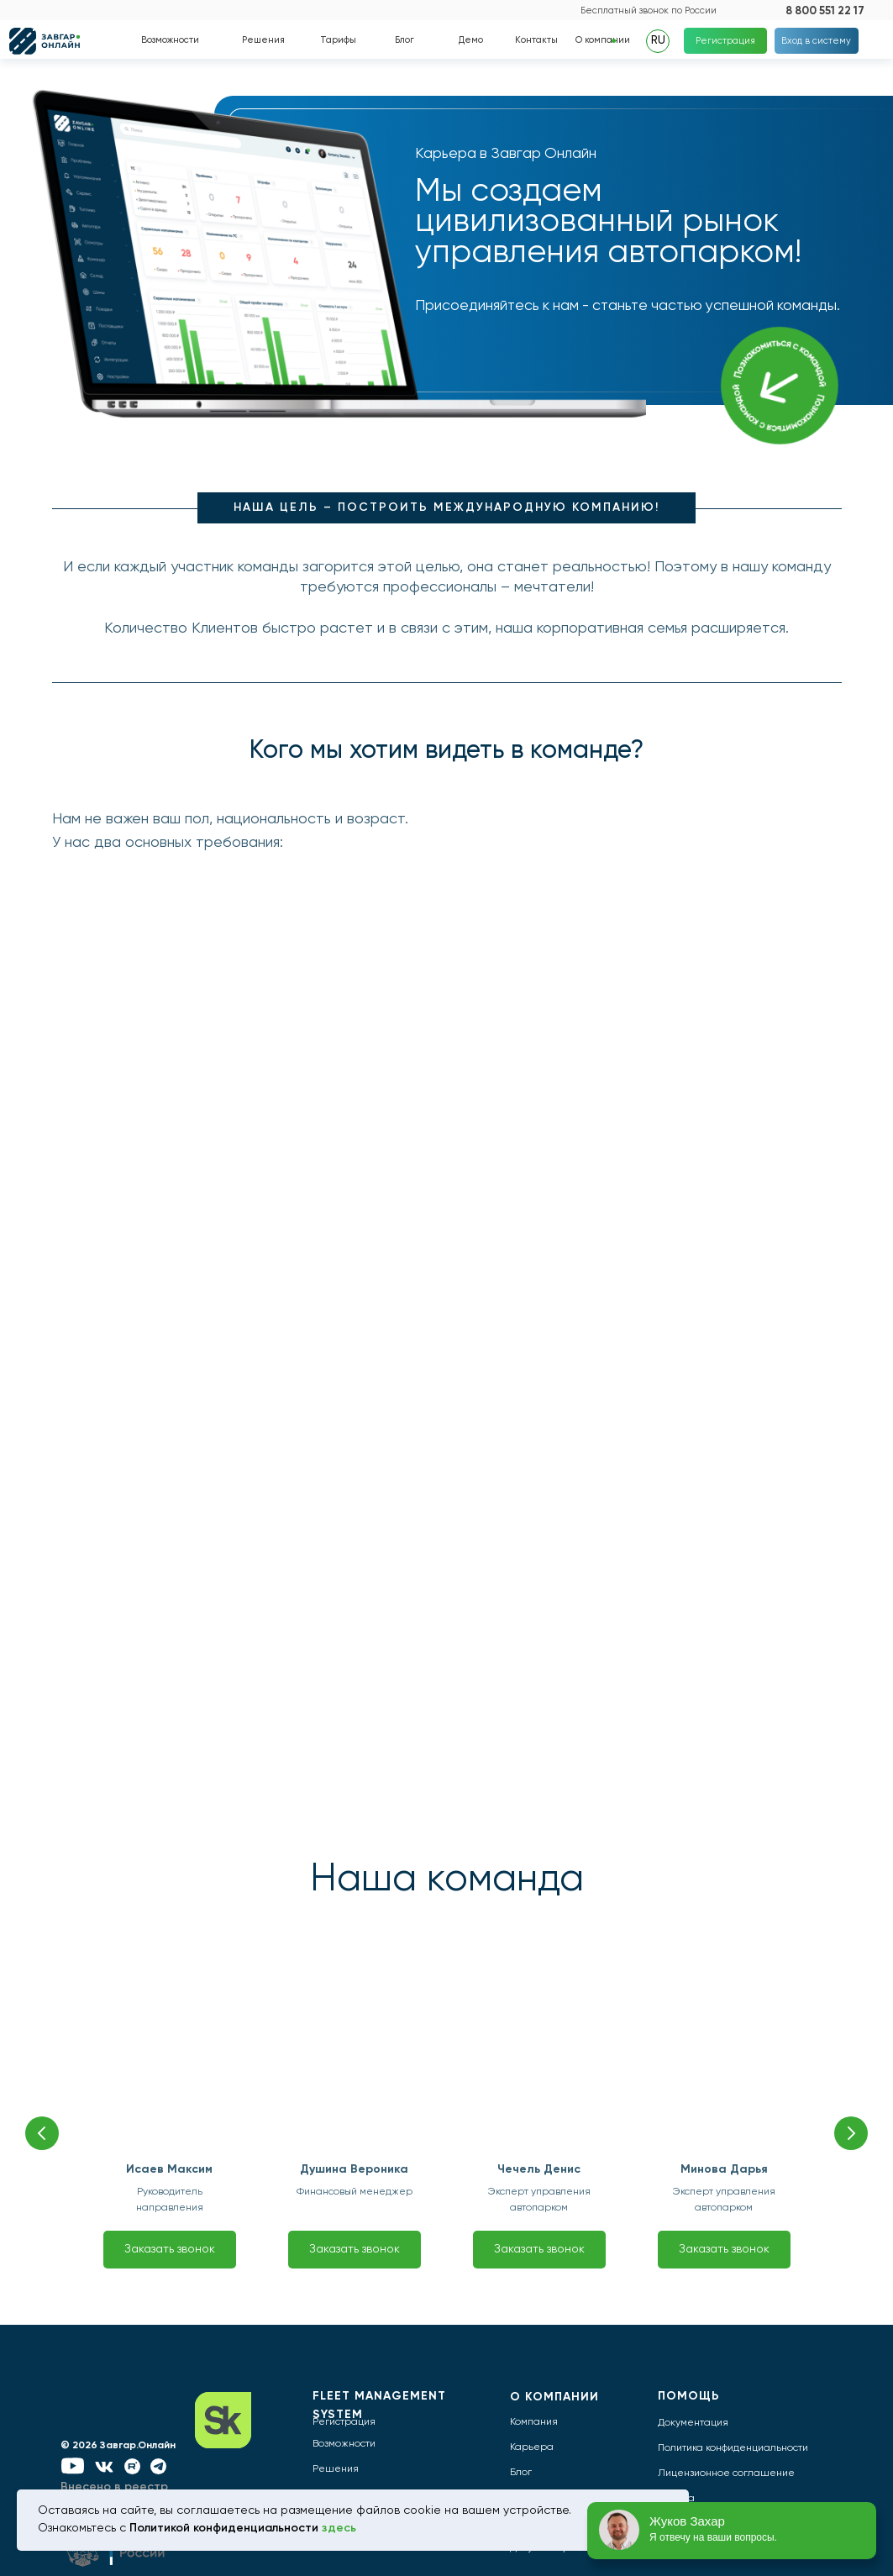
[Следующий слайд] (851, 2133)
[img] (546, 10)
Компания (534, 2422)
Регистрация (344, 2422)
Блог (521, 2473)
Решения (336, 2469)
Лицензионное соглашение (726, 2473)
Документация (693, 2423)
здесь (339, 2528)
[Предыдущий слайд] (42, 2133)
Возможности (344, 2444)
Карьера (532, 2447)
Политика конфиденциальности (733, 2448)
